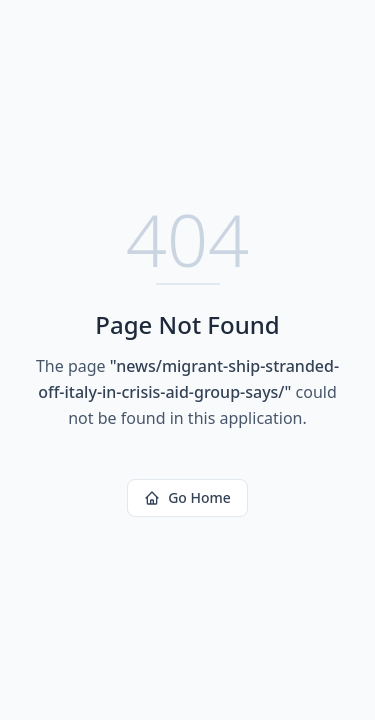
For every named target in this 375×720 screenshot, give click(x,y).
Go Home (187, 497)
